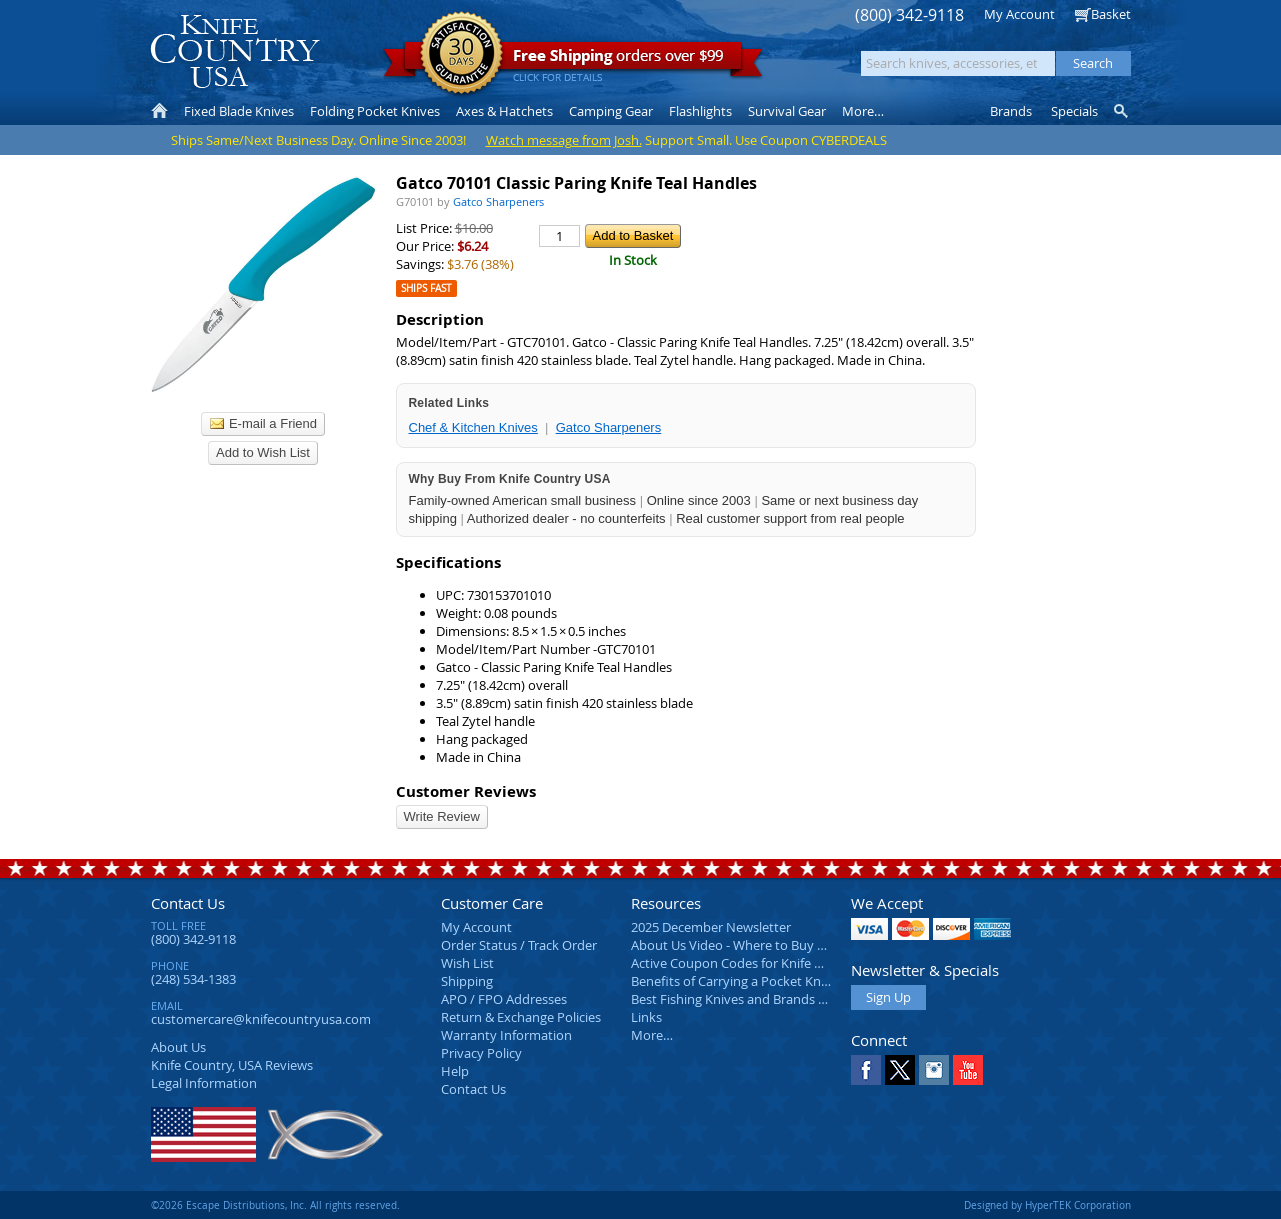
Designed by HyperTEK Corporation (1047, 1205)
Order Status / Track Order (519, 945)
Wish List (467, 963)
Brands (1011, 111)
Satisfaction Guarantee (461, 54)
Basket (1111, 14)
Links (646, 1017)
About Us (178, 1047)
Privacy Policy (481, 1053)
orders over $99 (573, 60)
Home (159, 111)
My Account (1019, 14)
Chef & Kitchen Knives (473, 427)
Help (455, 1071)
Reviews (232, 1065)
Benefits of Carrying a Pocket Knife (733, 981)
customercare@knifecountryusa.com (261, 1019)
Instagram (934, 1070)
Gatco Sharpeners (609, 427)
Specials (1074, 111)
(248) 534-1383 (193, 979)
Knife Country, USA (235, 51)
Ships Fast (426, 288)
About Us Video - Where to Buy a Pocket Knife (766, 945)
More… (652, 1035)
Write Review (442, 816)
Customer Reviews (466, 791)
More (863, 111)
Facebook (866, 1070)
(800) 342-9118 (909, 15)
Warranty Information (506, 1035)
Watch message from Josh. (564, 140)
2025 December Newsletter (711, 927)
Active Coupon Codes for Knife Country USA (760, 963)
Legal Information (204, 1083)
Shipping (467, 981)
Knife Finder (1122, 111)
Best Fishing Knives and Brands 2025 (738, 999)
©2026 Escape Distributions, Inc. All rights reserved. (275, 1205)
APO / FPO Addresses (504, 999)
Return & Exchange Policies (521, 1017)
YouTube (968, 1070)
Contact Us (188, 903)
